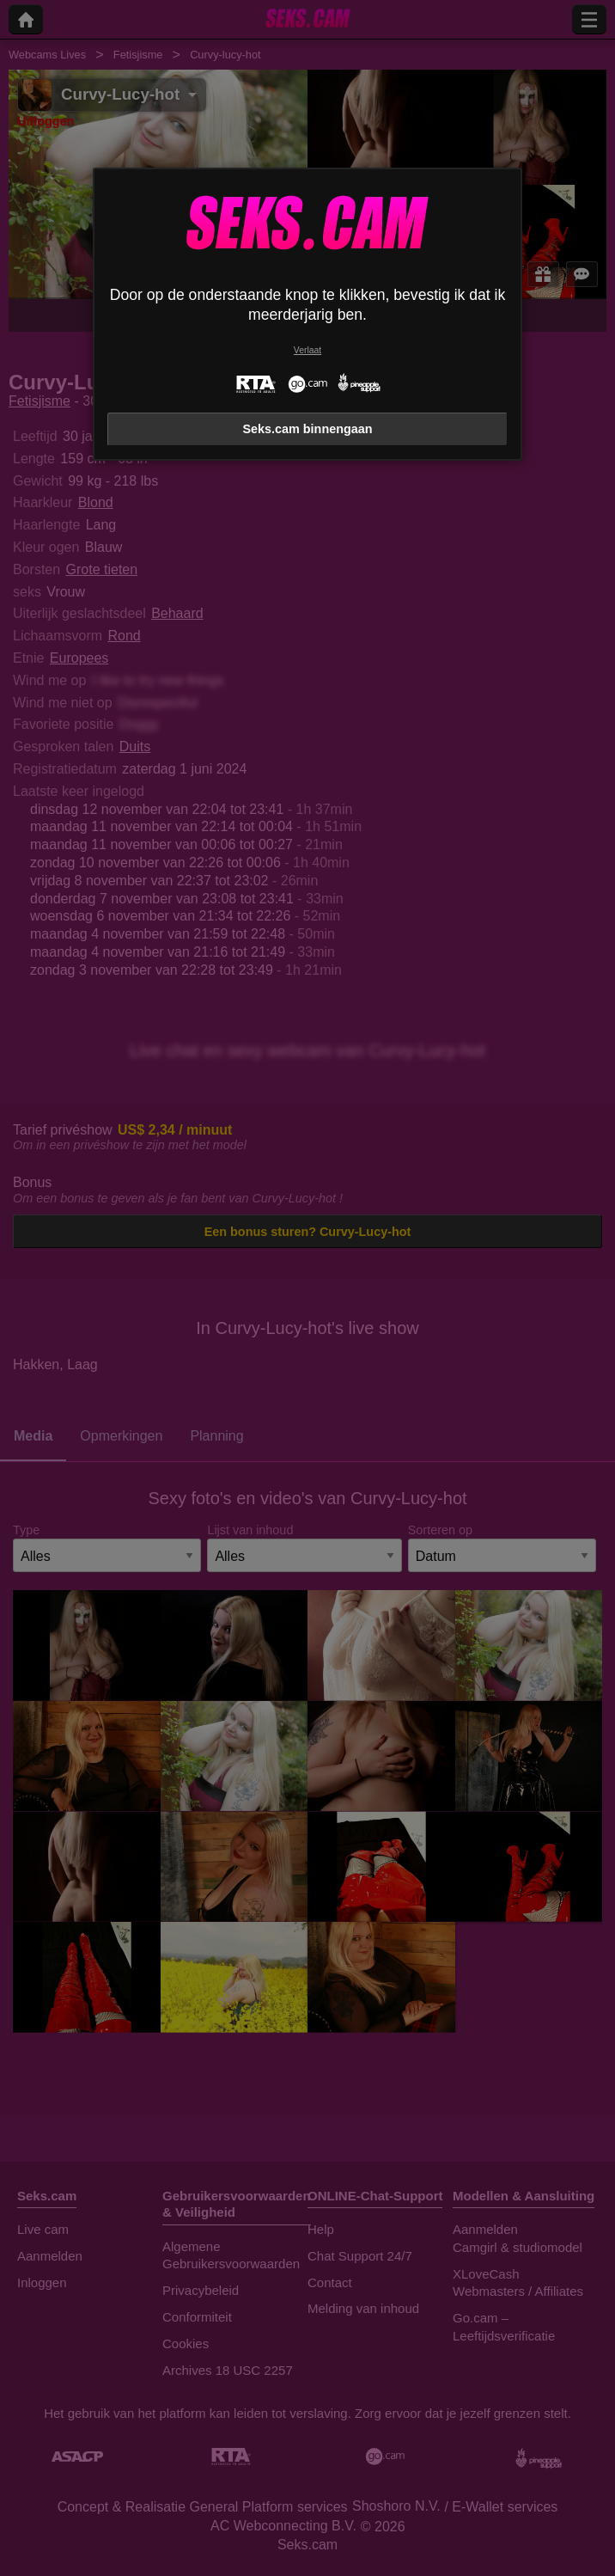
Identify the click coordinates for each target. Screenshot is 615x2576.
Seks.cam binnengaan (307, 429)
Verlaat (307, 350)
